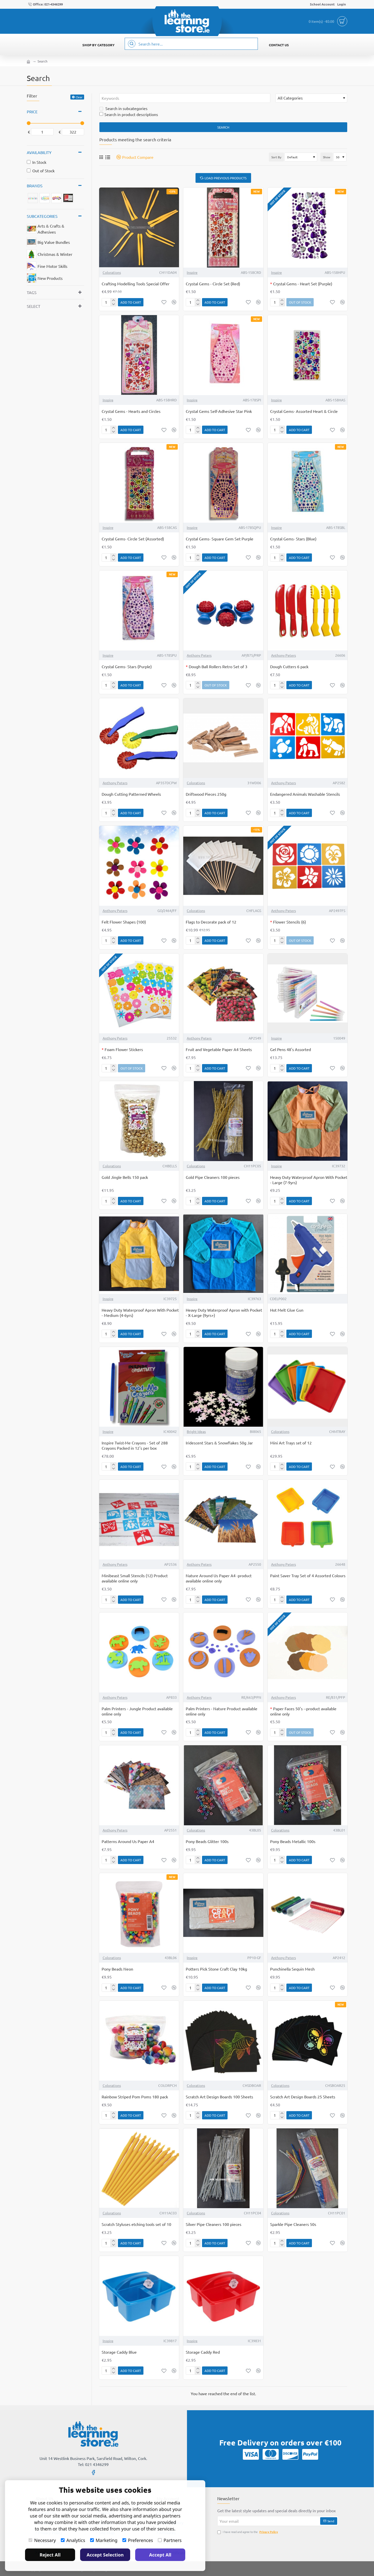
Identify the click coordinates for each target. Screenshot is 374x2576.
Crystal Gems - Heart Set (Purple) (301, 283)
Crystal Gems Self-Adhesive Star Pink (219, 411)
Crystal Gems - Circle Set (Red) (213, 283)
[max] (73, 131)
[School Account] (322, 4)
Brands (35, 185)
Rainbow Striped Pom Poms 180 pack (135, 2096)
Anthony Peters (199, 655)
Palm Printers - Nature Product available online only (221, 1711)
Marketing (103, 2540)
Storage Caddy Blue (119, 2351)
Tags (32, 292)
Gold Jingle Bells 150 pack (125, 1177)
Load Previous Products (226, 178)
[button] (130, 302)
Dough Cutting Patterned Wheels (131, 793)
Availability (39, 152)
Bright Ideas (196, 1431)
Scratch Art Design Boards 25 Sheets (302, 2096)
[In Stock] (29, 162)
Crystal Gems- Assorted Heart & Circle (304, 411)
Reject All (50, 2555)
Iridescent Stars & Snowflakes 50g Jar (219, 1442)
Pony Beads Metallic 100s (292, 1841)
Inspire (192, 272)
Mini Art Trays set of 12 (291, 1442)
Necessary (42, 2540)
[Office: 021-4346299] (45, 4)
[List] (107, 157)
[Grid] (101, 157)
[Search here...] (131, 44)
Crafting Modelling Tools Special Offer (135, 283)
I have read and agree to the (248, 2532)
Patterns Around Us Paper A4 (128, 1841)
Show (326, 157)
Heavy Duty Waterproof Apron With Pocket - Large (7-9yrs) (308, 1180)
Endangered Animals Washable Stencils (305, 793)
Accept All (160, 2555)
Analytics (73, 2540)
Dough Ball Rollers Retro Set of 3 (216, 666)
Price (32, 111)
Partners (169, 2540)
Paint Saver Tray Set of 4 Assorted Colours (307, 1575)
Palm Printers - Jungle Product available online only (137, 1711)
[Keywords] (184, 98)
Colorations (112, 272)
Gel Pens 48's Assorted (290, 1049)
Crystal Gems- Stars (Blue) (293, 538)
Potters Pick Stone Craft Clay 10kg (216, 1968)
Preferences (137, 2540)
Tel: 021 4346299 (93, 2464)
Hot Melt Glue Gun (286, 1309)
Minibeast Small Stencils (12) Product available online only (135, 1578)
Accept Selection (105, 2555)
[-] (113, 304)
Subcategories (42, 216)
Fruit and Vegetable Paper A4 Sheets (219, 1049)
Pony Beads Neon (117, 1968)
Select (33, 306)
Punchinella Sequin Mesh (292, 1968)
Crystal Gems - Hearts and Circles (131, 411)
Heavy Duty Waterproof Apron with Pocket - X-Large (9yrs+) (224, 1312)
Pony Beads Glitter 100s (207, 1841)
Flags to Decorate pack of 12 (211, 921)
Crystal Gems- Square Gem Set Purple (219, 538)
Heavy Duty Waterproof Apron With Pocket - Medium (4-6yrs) (140, 1312)
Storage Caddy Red (203, 2351)
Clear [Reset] (79, 97)
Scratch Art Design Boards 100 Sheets (219, 2096)
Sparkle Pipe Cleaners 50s (293, 2224)
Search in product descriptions (128, 114)
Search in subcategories (123, 108)
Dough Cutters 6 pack (289, 666)
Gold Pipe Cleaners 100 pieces (213, 1177)
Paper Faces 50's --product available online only (303, 1711)
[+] (113, 300)
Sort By (276, 157)
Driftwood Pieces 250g (206, 793)
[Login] (341, 4)
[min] (42, 131)
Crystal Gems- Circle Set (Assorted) (133, 538)
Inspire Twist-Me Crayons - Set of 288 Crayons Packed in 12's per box (135, 1445)
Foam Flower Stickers (122, 1049)
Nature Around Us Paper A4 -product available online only (219, 1578)
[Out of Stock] (29, 170)
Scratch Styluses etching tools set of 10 (136, 2224)
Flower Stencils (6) (288, 921)
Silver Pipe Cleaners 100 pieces (213, 2224)
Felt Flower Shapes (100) (124, 921)
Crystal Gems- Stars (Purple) (127, 666)
